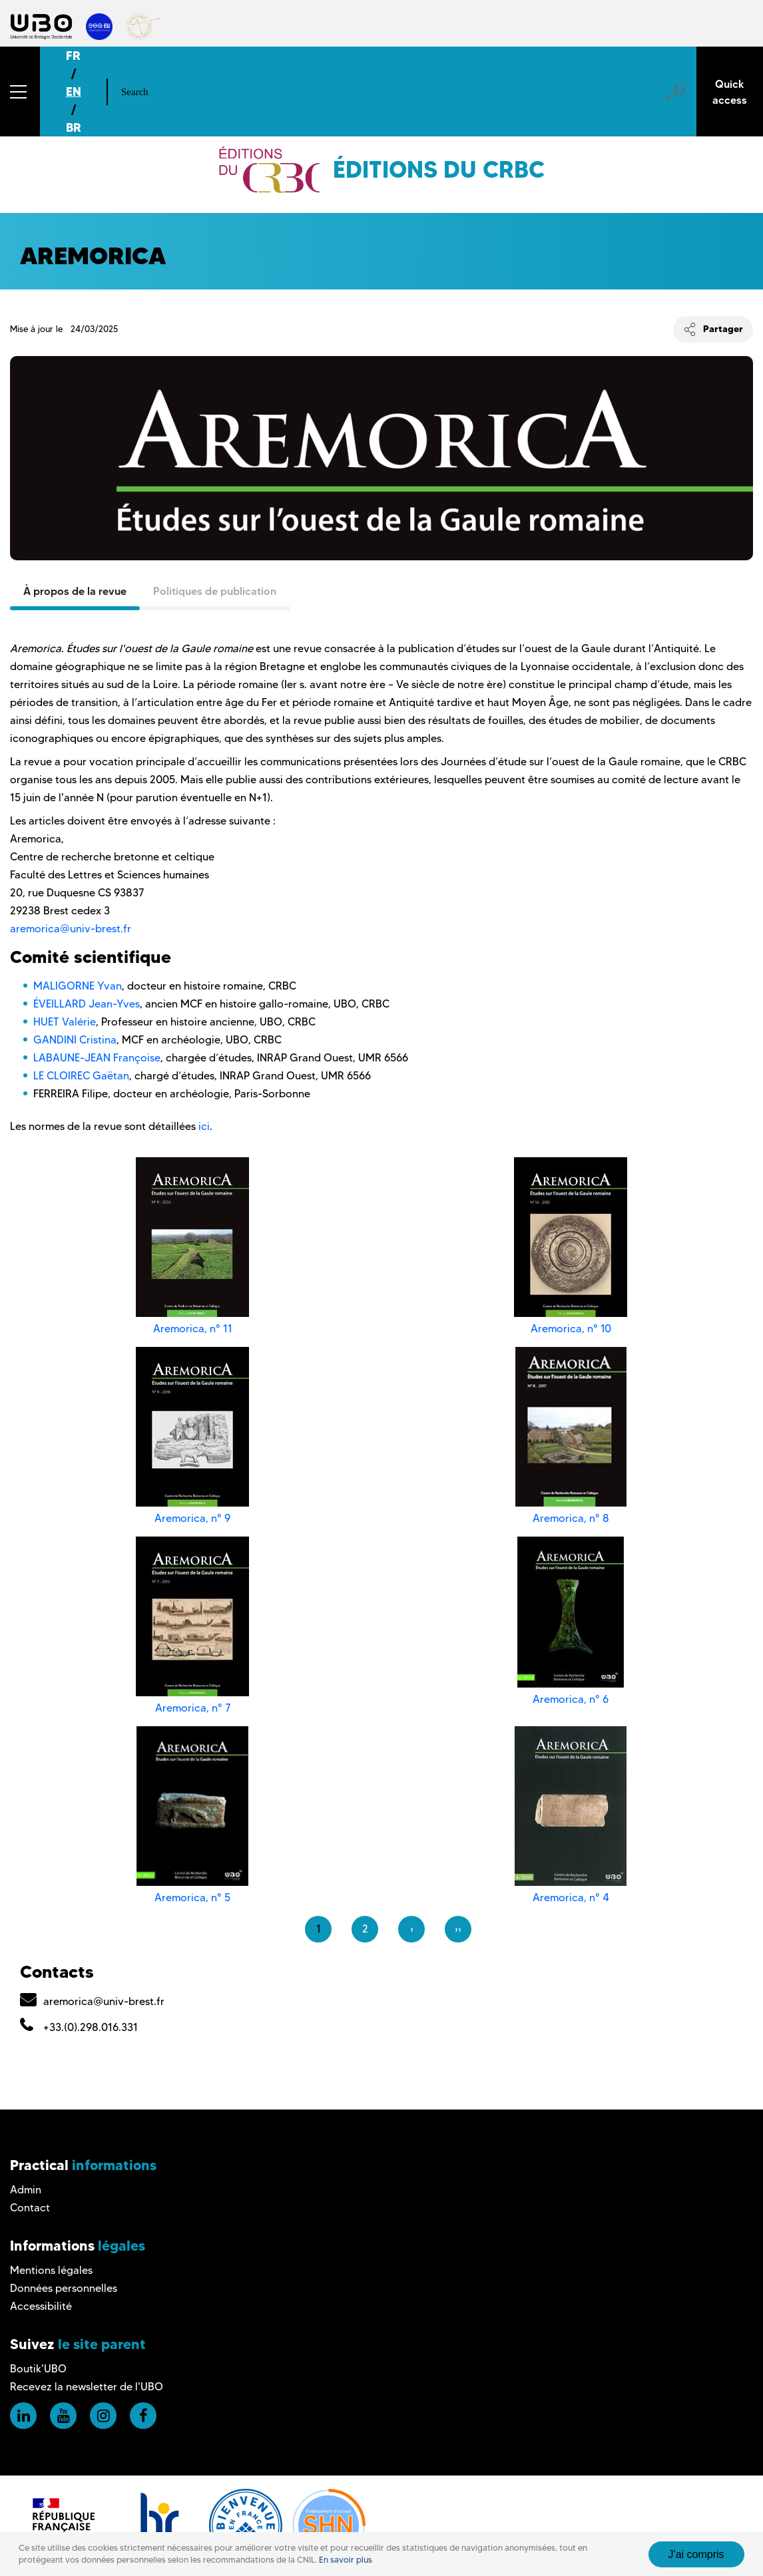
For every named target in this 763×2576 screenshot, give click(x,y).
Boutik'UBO (38, 2368)
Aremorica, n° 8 (571, 1518)
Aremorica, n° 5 (192, 1897)
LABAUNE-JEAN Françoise (96, 1057)
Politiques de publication (214, 591)
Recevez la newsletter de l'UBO (86, 2386)
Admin (25, 2189)
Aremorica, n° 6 (571, 1699)
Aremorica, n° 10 (571, 1328)
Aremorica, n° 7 (192, 1708)
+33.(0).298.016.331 (90, 2027)
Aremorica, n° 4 (571, 1897)
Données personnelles (63, 2288)
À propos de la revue (75, 591)
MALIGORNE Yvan (77, 986)
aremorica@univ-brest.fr (70, 928)
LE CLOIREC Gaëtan (81, 1075)
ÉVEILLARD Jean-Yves (86, 1004)
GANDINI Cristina (75, 1039)
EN (73, 91)
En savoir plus (345, 2560)
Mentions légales (51, 2270)
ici (204, 1126)
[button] (20, 91)
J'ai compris (696, 2554)
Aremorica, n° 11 (192, 1328)
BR (73, 127)
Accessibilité (41, 2306)
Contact (30, 2207)
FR (73, 55)
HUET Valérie (64, 1021)
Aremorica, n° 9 (192, 1518)
